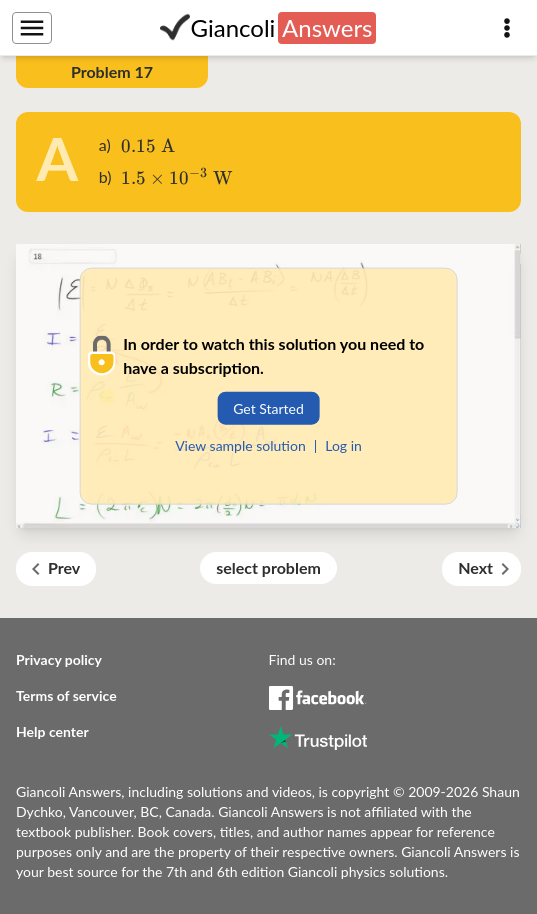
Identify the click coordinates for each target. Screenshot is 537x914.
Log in (343, 445)
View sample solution (240, 445)
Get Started (268, 408)
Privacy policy (59, 659)
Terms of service (66, 695)
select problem (268, 567)
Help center (52, 731)
